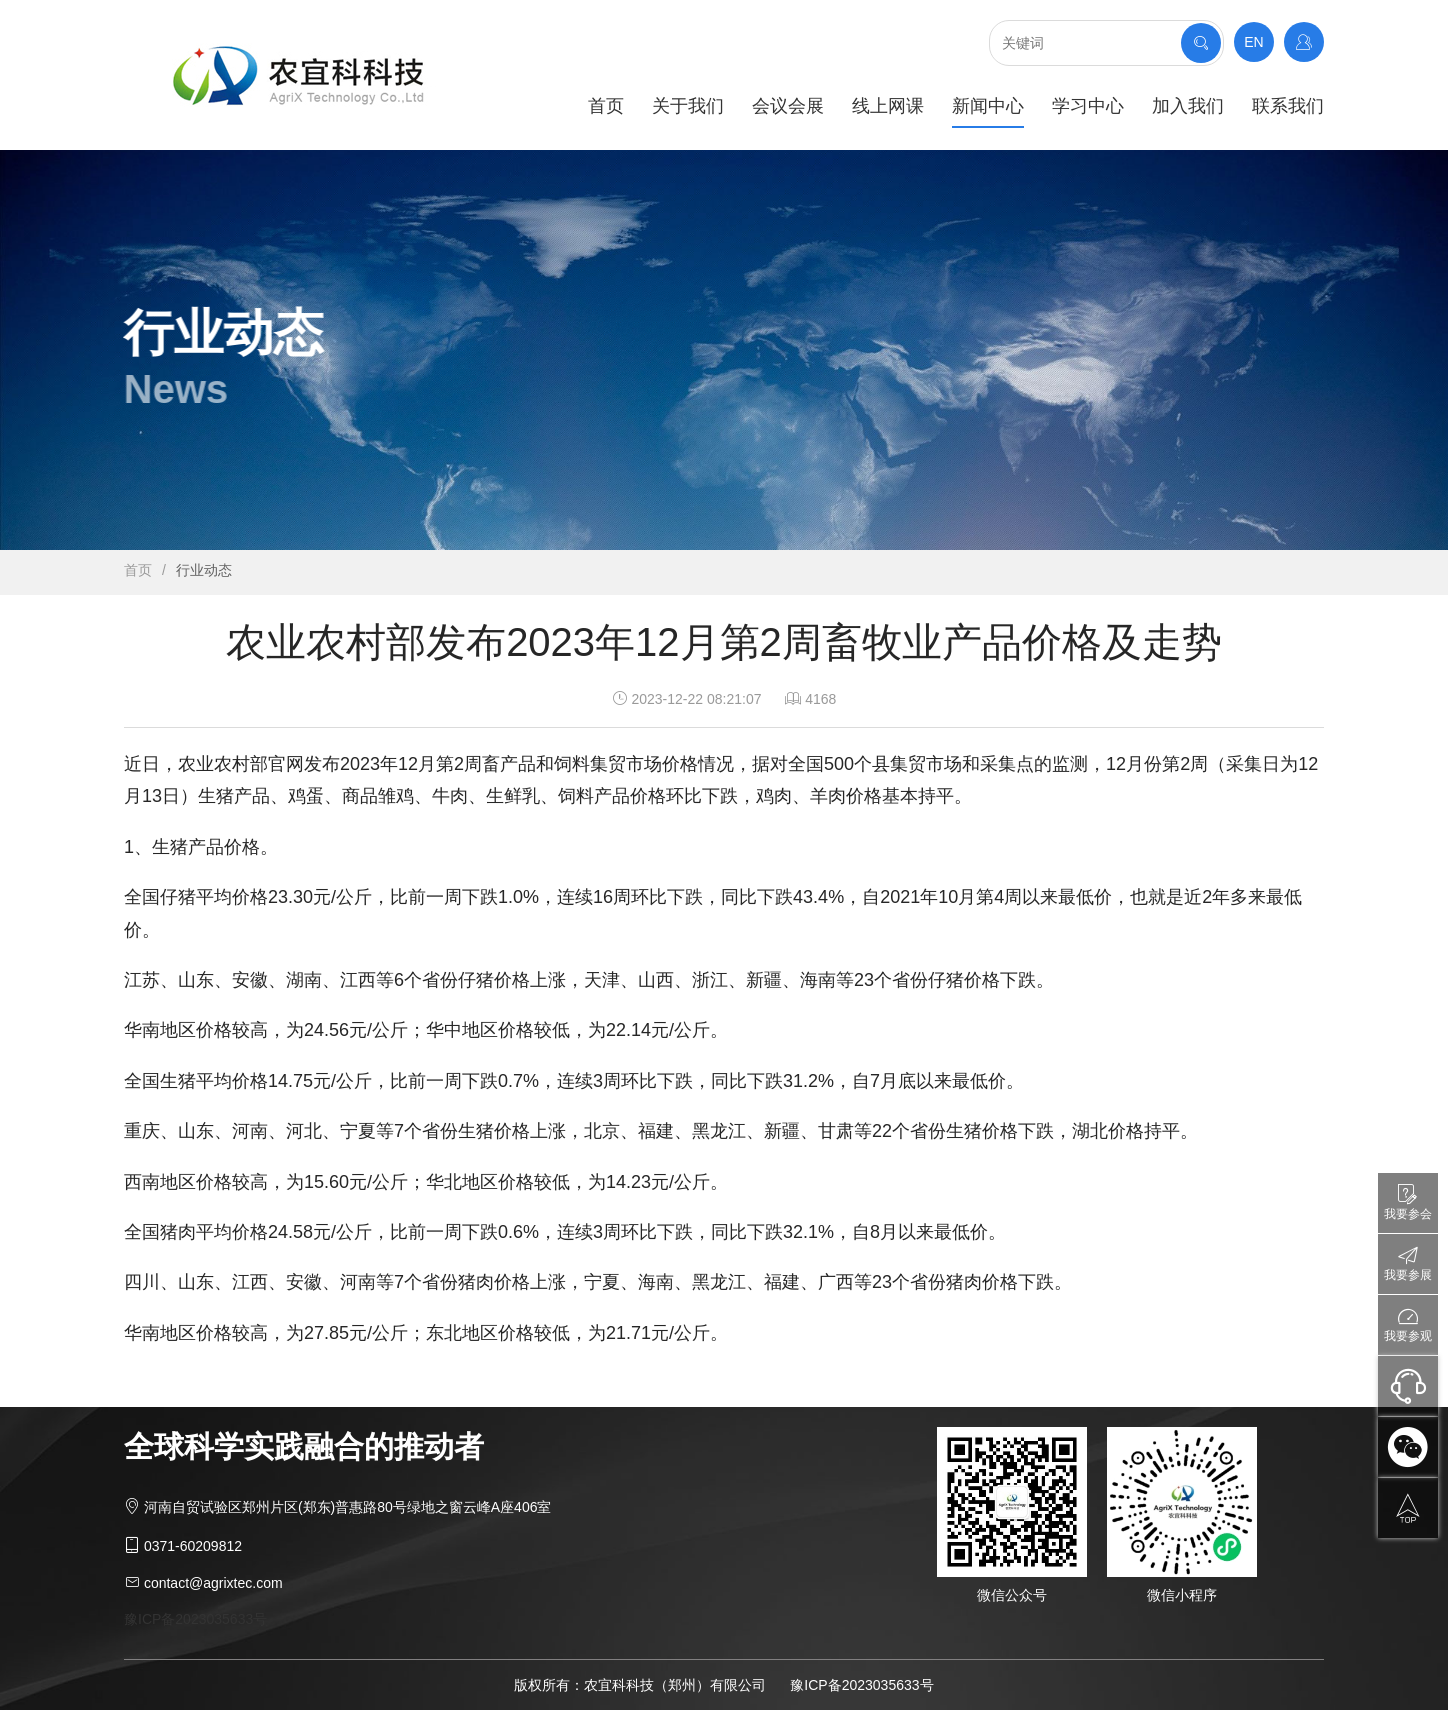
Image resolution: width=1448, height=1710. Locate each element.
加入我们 (1188, 106)
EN (1253, 42)
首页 (606, 106)
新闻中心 (988, 106)
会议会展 (788, 106)
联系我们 (1288, 106)
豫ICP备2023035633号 (195, 1619)
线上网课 (888, 106)
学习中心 (1088, 106)
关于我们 (688, 106)
